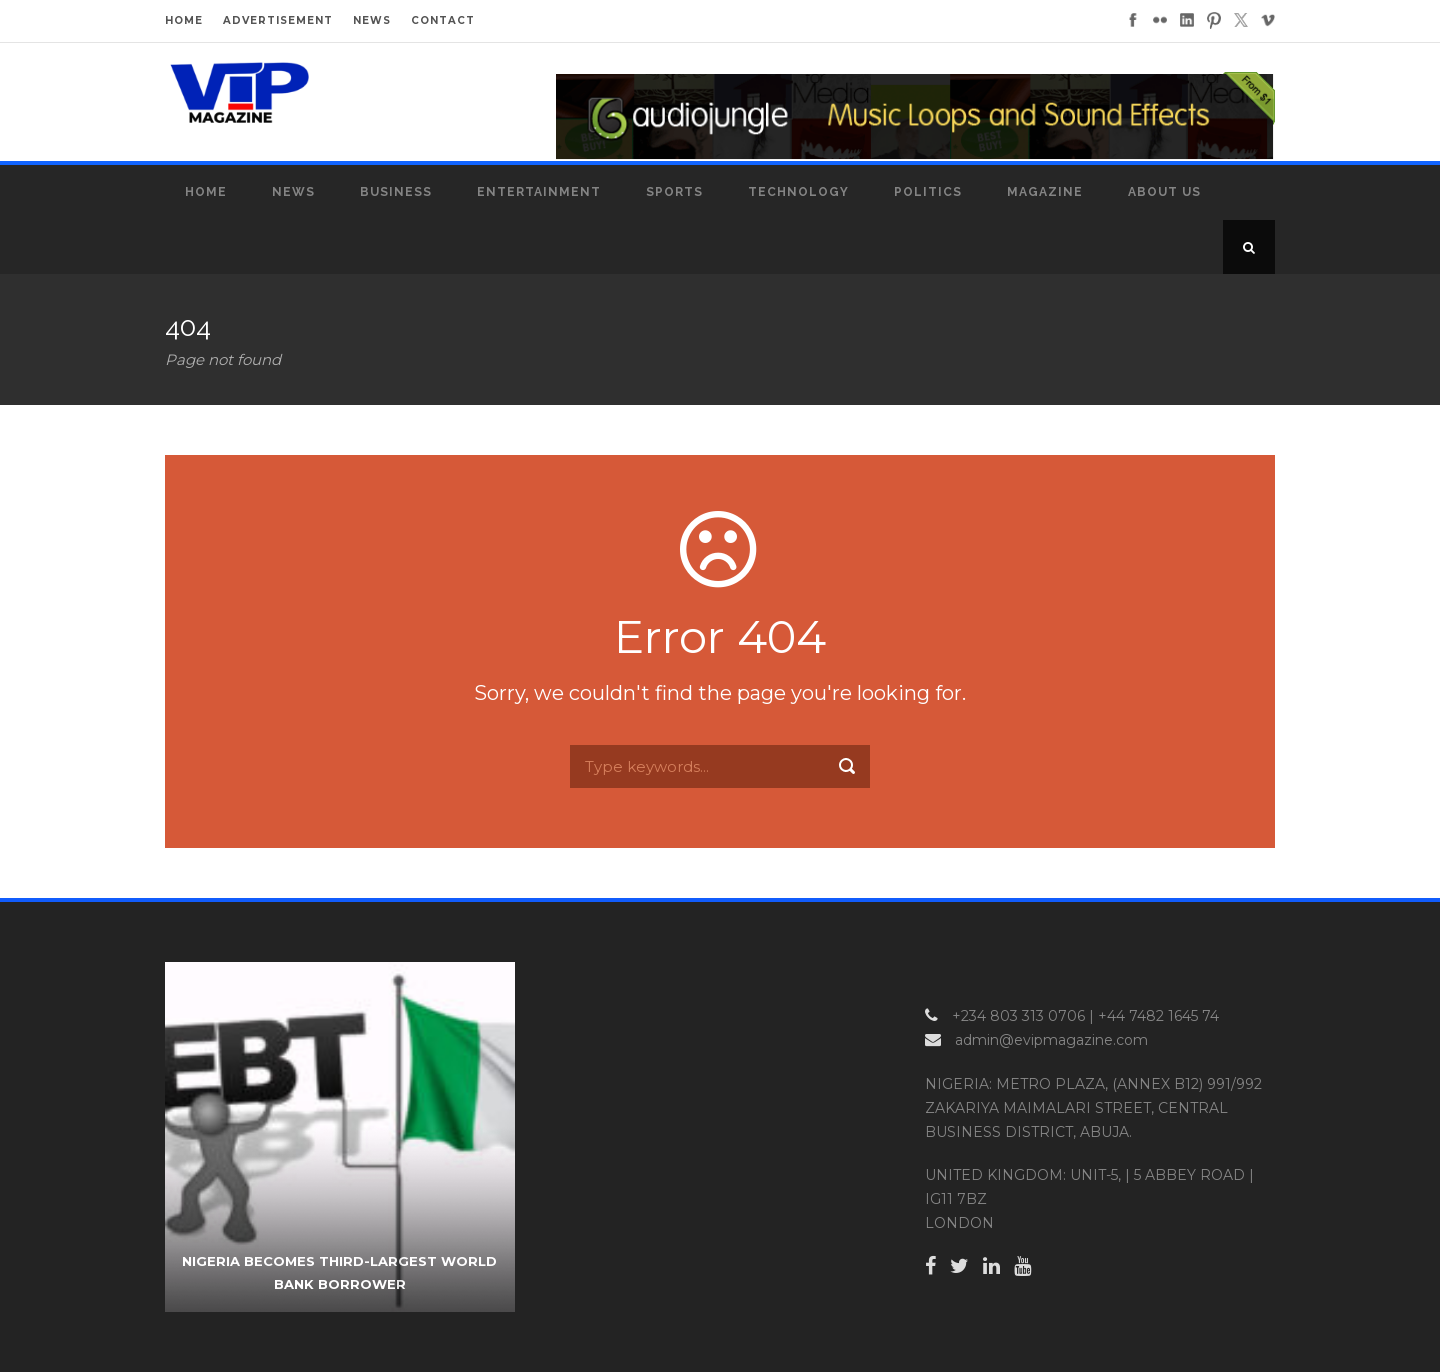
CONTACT (443, 20)
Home (206, 192)
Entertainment (539, 192)
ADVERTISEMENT (278, 20)
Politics (928, 192)
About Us (1164, 192)
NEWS (372, 20)
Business (396, 192)
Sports (674, 192)
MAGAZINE (1045, 192)
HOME (184, 20)
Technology (798, 192)
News (293, 192)
